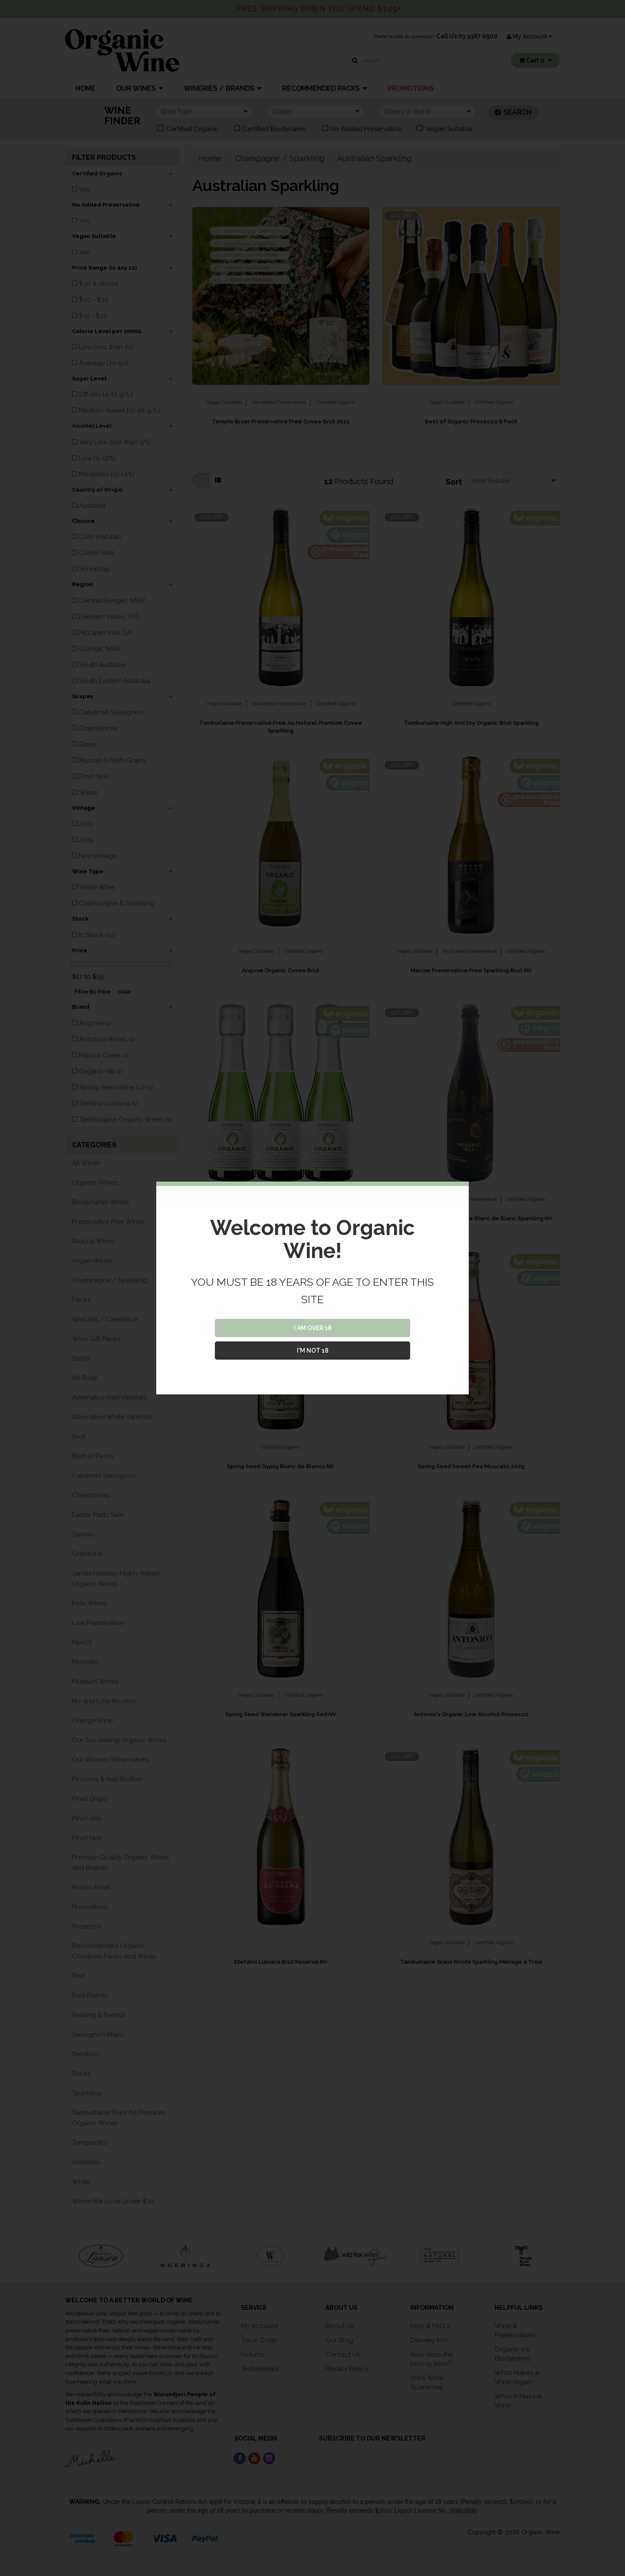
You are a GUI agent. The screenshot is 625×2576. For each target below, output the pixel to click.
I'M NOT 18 (313, 1350)
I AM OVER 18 (313, 1327)
